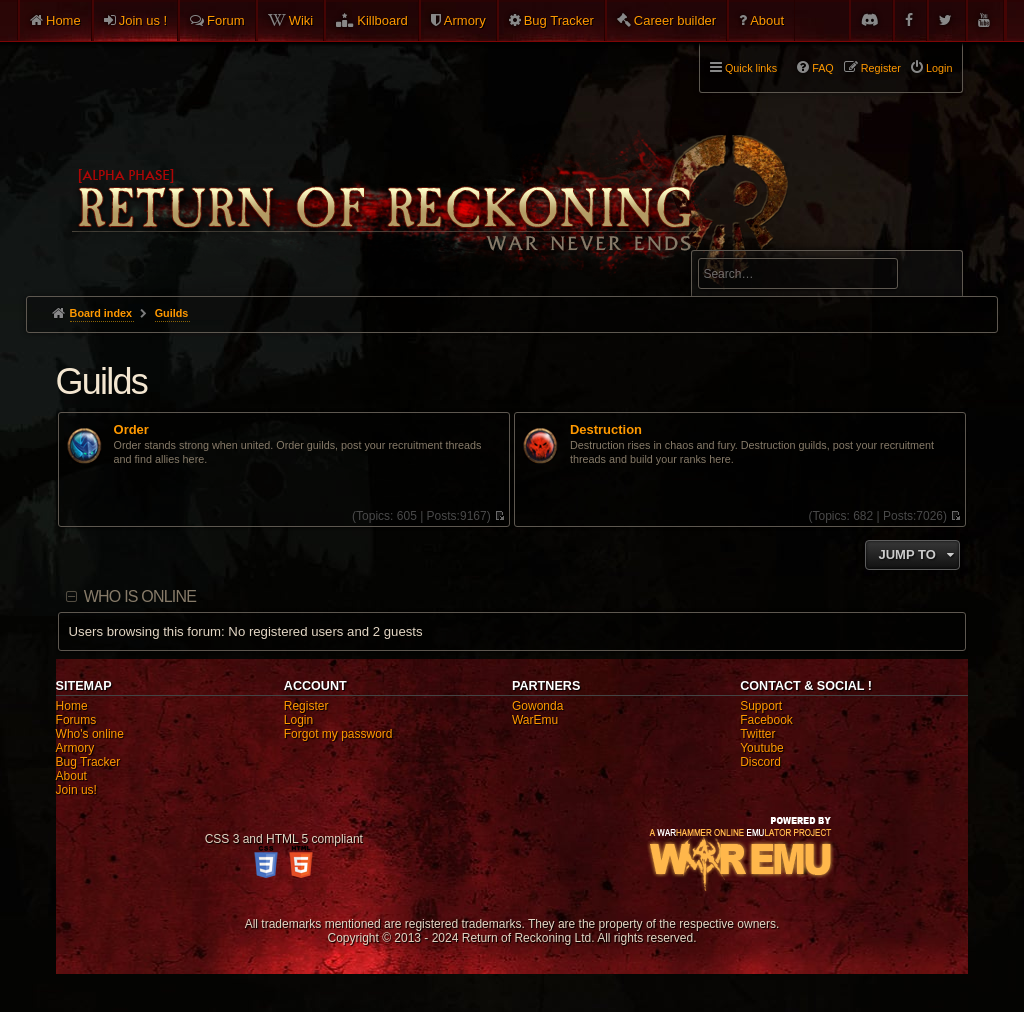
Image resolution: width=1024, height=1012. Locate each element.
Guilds (101, 381)
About (767, 20)
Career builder (675, 20)
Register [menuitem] (881, 68)
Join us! (76, 790)
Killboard (382, 20)
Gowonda (537, 706)
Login (298, 720)
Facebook (766, 720)
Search (936, 277)
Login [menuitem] (939, 68)
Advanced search (760, 241)
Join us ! (143, 20)
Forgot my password (338, 734)
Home (63, 20)
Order (131, 430)
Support (761, 706)
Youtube (762, 748)
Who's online (90, 734)
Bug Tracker (559, 20)
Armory (465, 20)
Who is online (140, 596)
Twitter (757, 734)
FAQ (823, 68)
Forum (226, 20)
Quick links (751, 68)
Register (306, 706)
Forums (76, 720)
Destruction (606, 430)
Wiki (301, 20)
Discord (760, 762)
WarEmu (535, 720)
